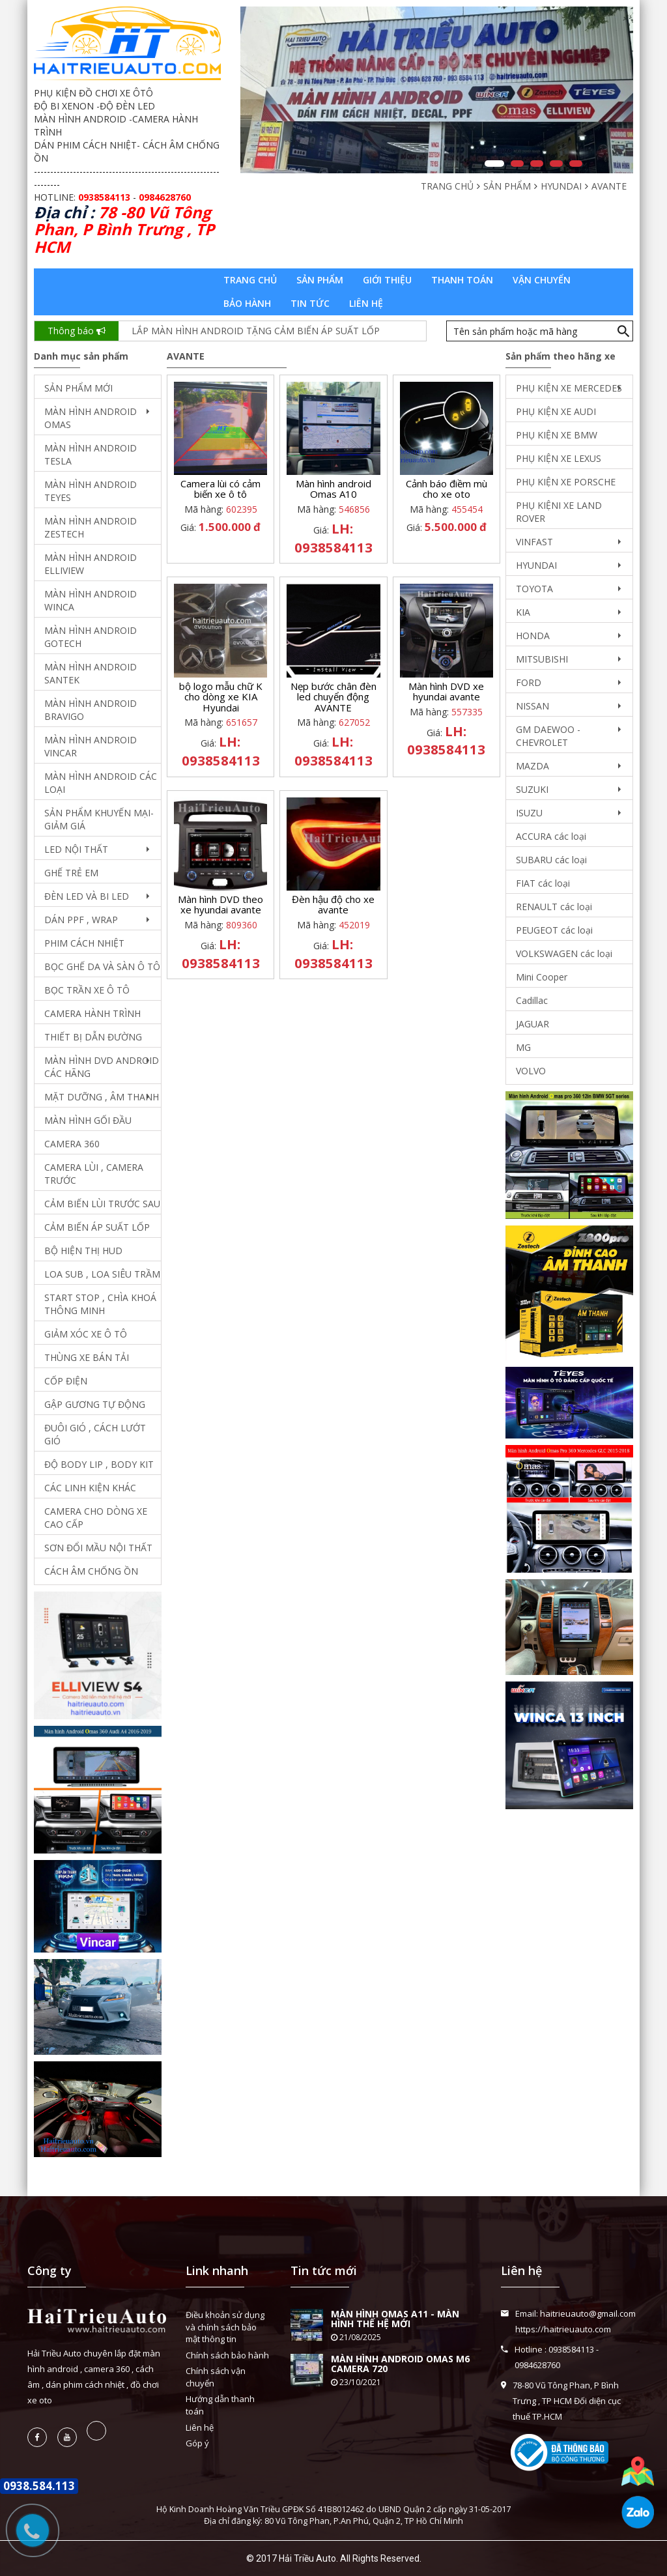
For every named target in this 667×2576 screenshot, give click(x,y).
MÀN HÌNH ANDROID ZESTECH (90, 527)
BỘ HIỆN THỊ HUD (83, 1250)
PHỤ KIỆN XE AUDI (556, 411)
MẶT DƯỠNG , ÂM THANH (101, 1097)
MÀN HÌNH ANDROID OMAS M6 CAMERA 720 (400, 2364)
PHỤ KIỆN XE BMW (556, 435)
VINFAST (534, 542)
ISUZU (529, 813)
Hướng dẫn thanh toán (220, 2405)
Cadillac (532, 1000)
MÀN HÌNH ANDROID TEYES (90, 491)
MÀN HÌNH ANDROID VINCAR (90, 746)
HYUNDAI (536, 565)
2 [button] (517, 163)
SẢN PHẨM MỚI (78, 388)
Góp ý (197, 2443)
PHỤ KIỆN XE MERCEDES (569, 388)
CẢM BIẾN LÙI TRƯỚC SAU (102, 1203)
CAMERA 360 (72, 1144)
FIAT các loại (543, 883)
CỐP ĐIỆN (65, 1381)
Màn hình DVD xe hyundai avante (446, 692)
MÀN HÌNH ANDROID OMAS (90, 418)
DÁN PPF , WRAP (81, 919)
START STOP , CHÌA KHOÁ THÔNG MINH (100, 1304)
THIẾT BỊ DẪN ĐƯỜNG (93, 1037)
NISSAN (532, 706)
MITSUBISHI (542, 659)
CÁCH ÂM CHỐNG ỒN (91, 1571)
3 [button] (536, 163)
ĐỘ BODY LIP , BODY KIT (99, 1464)
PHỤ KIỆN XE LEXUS (558, 458)
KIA (523, 612)
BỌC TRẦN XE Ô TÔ (87, 990)
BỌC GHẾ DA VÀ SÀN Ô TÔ (102, 966)
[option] (436, 90)
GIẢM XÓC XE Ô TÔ (85, 1334)
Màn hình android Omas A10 (333, 489)
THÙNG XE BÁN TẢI (86, 1357)
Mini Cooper (541, 977)
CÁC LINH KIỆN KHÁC (90, 1487)
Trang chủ (250, 280)
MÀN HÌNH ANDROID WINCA (90, 600)
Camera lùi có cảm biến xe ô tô (220, 489)
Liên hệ (366, 303)
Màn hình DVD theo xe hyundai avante (220, 905)
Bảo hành (247, 303)
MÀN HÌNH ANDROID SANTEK (90, 673)
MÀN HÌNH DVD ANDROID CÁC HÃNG (101, 1067)
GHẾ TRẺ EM (71, 872)
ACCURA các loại (551, 836)
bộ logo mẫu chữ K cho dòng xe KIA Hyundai (221, 697)
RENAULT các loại (554, 906)
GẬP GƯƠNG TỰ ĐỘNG (94, 1404)
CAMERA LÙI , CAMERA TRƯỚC (93, 1173)
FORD (528, 682)
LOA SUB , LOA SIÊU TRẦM (102, 1274)
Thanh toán (462, 280)
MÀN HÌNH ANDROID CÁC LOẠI (100, 782)
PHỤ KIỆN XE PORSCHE (566, 482)
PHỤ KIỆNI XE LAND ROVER (559, 511)
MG (523, 1047)
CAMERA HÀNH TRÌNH (92, 1013)
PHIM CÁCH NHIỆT (84, 943)
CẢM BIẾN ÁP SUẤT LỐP (97, 1227)
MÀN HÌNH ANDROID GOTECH (90, 637)
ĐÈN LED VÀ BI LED (86, 896)
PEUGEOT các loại (554, 930)
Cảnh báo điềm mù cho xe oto (446, 489)
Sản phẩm (319, 280)
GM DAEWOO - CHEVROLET (548, 736)
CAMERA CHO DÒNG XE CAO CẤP (95, 1517)
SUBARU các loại (551, 859)
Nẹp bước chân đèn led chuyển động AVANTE (333, 697)
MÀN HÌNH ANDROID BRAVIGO (90, 710)
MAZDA (532, 766)
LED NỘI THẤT (76, 849)
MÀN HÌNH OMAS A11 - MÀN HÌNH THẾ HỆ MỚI (395, 2319)
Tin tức (310, 303)
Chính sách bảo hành (227, 2355)
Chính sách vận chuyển (216, 2377)
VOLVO (531, 1071)
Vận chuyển (542, 280)
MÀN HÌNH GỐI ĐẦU (88, 1120)
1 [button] (494, 163)
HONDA (533, 635)
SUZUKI (532, 789)
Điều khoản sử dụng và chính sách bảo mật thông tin (225, 2327)
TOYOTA (534, 588)
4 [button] (556, 163)
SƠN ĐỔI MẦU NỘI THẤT (98, 1547)
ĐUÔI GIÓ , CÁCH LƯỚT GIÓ (95, 1434)
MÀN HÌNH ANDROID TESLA (90, 454)
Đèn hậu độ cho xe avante (333, 905)
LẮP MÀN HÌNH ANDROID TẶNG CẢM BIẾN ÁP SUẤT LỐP (256, 330)
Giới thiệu (387, 280)
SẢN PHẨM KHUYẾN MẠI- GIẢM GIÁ (99, 819)
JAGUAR (532, 1024)
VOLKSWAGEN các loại (564, 953)
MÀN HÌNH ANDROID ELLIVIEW (90, 564)
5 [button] (575, 163)
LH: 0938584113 (333, 537)
